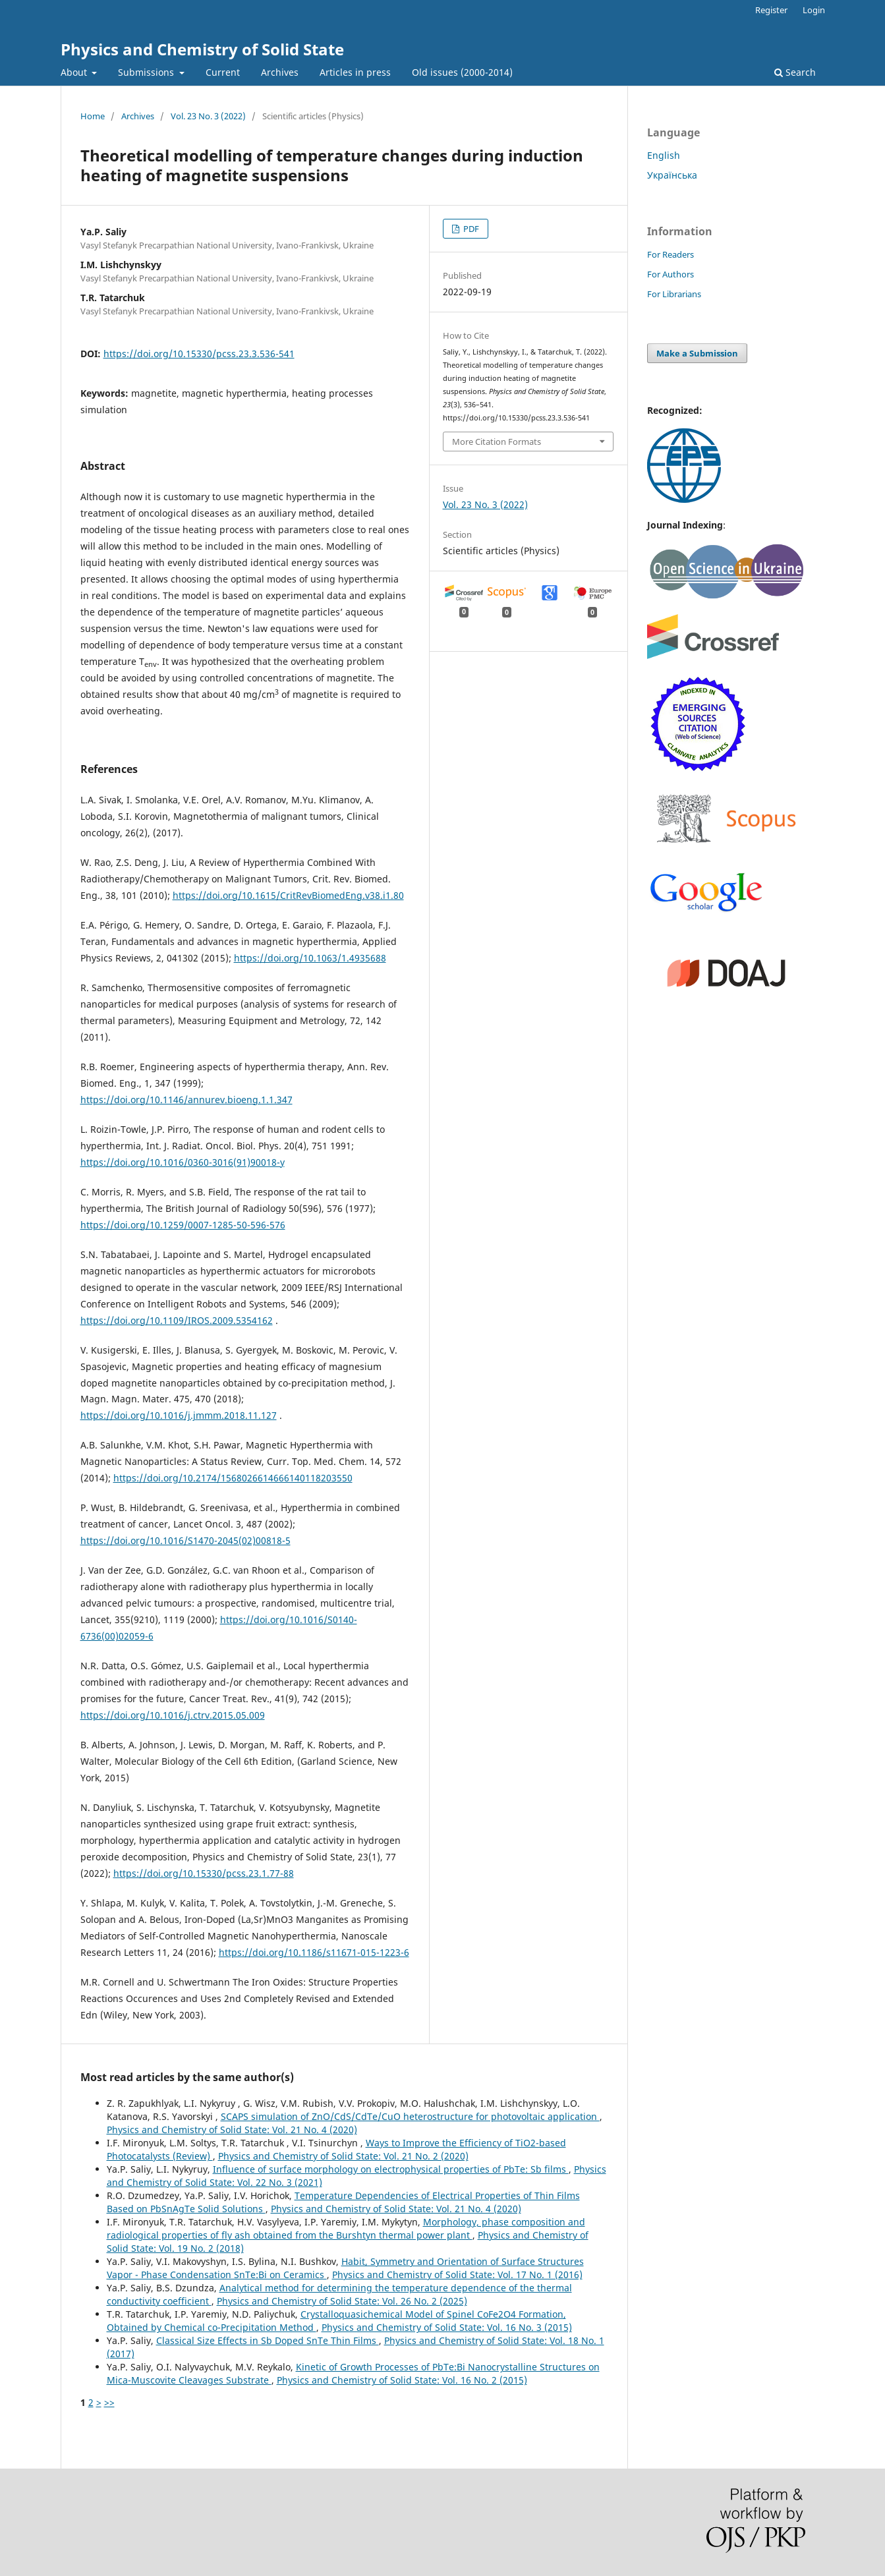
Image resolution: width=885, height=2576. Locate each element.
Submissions (147, 72)
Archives (280, 72)
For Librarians (674, 294)
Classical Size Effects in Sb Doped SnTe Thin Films (267, 2340)
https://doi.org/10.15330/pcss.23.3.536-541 (199, 353)
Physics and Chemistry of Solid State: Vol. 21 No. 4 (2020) (232, 2129)
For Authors (670, 274)
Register (771, 10)
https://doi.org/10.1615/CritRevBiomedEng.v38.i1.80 (288, 895)
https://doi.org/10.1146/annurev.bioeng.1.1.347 (186, 1099)
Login (814, 10)
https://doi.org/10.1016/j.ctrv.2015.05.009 (172, 1715)
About (75, 72)
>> (109, 2402)
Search (795, 72)
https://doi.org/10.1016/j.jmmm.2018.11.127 (178, 1415)
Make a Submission (697, 353)
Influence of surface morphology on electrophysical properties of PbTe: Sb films (391, 2169)
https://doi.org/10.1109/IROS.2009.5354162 (176, 1320)
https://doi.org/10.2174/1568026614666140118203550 (233, 1478)
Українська (672, 175)
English (663, 155)
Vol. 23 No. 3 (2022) (208, 116)
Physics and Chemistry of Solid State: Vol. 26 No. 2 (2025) (342, 2301)
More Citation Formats (496, 441)
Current (223, 72)
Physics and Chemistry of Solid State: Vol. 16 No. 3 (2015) (447, 2327)
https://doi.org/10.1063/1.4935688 (310, 958)
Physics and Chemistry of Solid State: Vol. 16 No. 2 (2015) (402, 2380)
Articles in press (355, 72)
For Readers (670, 254)
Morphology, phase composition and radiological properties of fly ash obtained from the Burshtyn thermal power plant (346, 2228)
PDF (470, 229)
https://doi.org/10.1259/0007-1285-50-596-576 (182, 1224)
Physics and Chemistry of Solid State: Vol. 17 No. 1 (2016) (457, 2274)
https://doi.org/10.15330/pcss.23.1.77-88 (203, 1873)
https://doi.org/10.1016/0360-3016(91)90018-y (182, 1162)
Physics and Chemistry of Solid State (202, 49)
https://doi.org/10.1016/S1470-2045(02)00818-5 (185, 1540)
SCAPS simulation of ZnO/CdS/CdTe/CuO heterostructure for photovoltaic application (410, 2116)
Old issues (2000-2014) (462, 72)
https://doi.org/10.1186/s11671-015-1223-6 (314, 1952)
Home (92, 116)
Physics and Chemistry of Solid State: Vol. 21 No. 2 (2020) (343, 2156)
